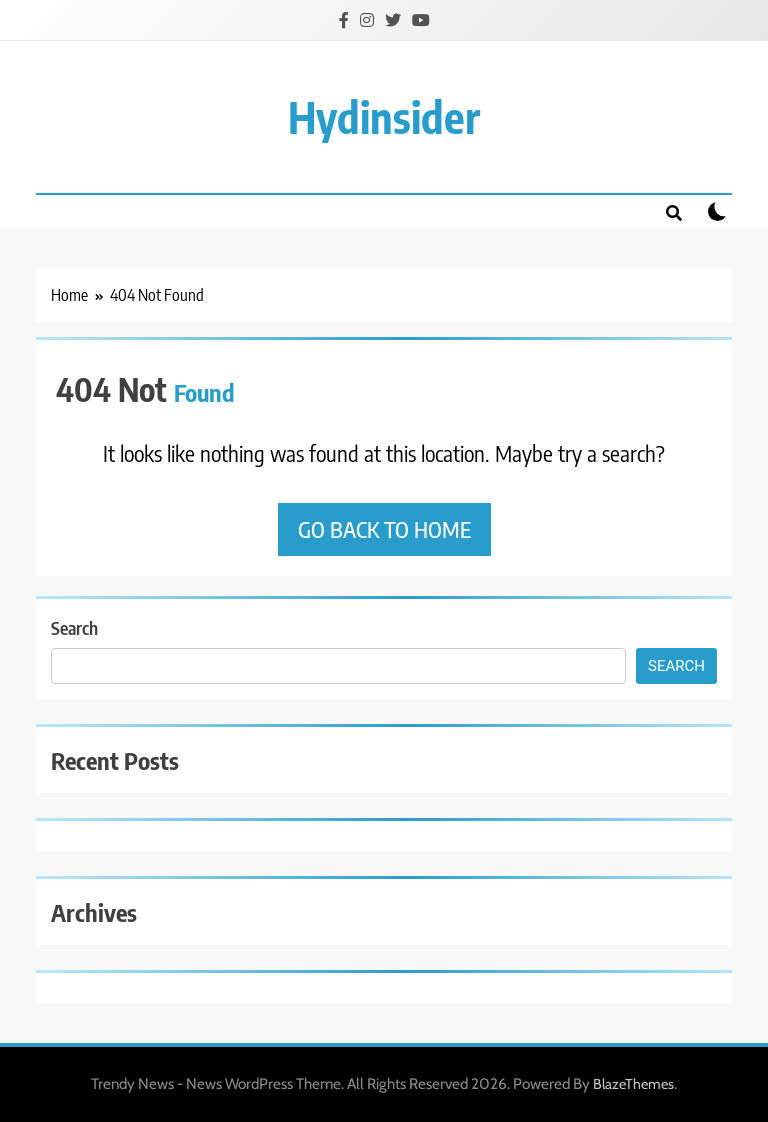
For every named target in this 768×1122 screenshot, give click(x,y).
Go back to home (384, 529)
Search (74, 627)
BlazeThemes (633, 1084)
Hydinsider (384, 116)
